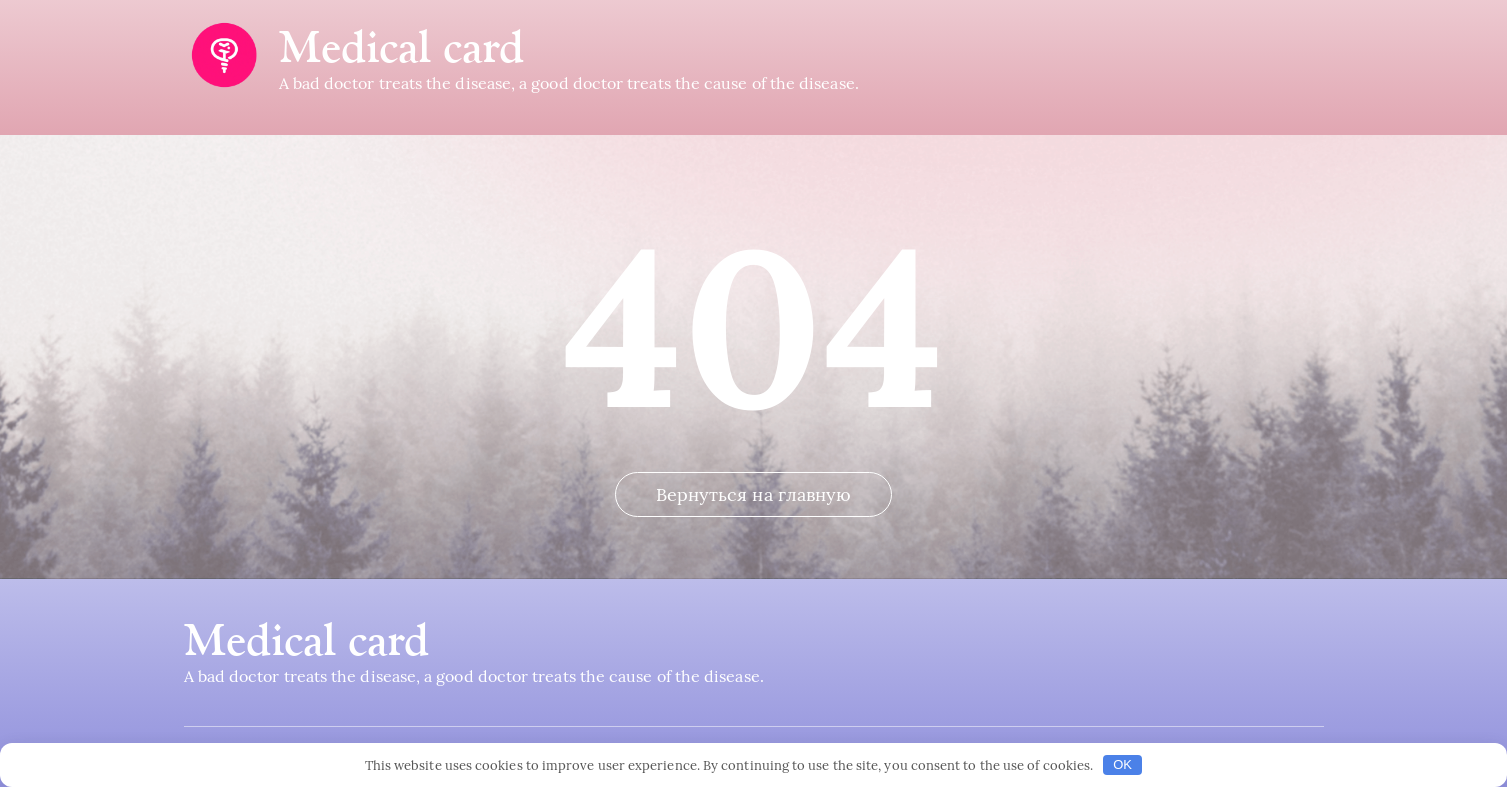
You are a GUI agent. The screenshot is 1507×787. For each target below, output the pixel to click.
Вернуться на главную (754, 494)
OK (1122, 764)
